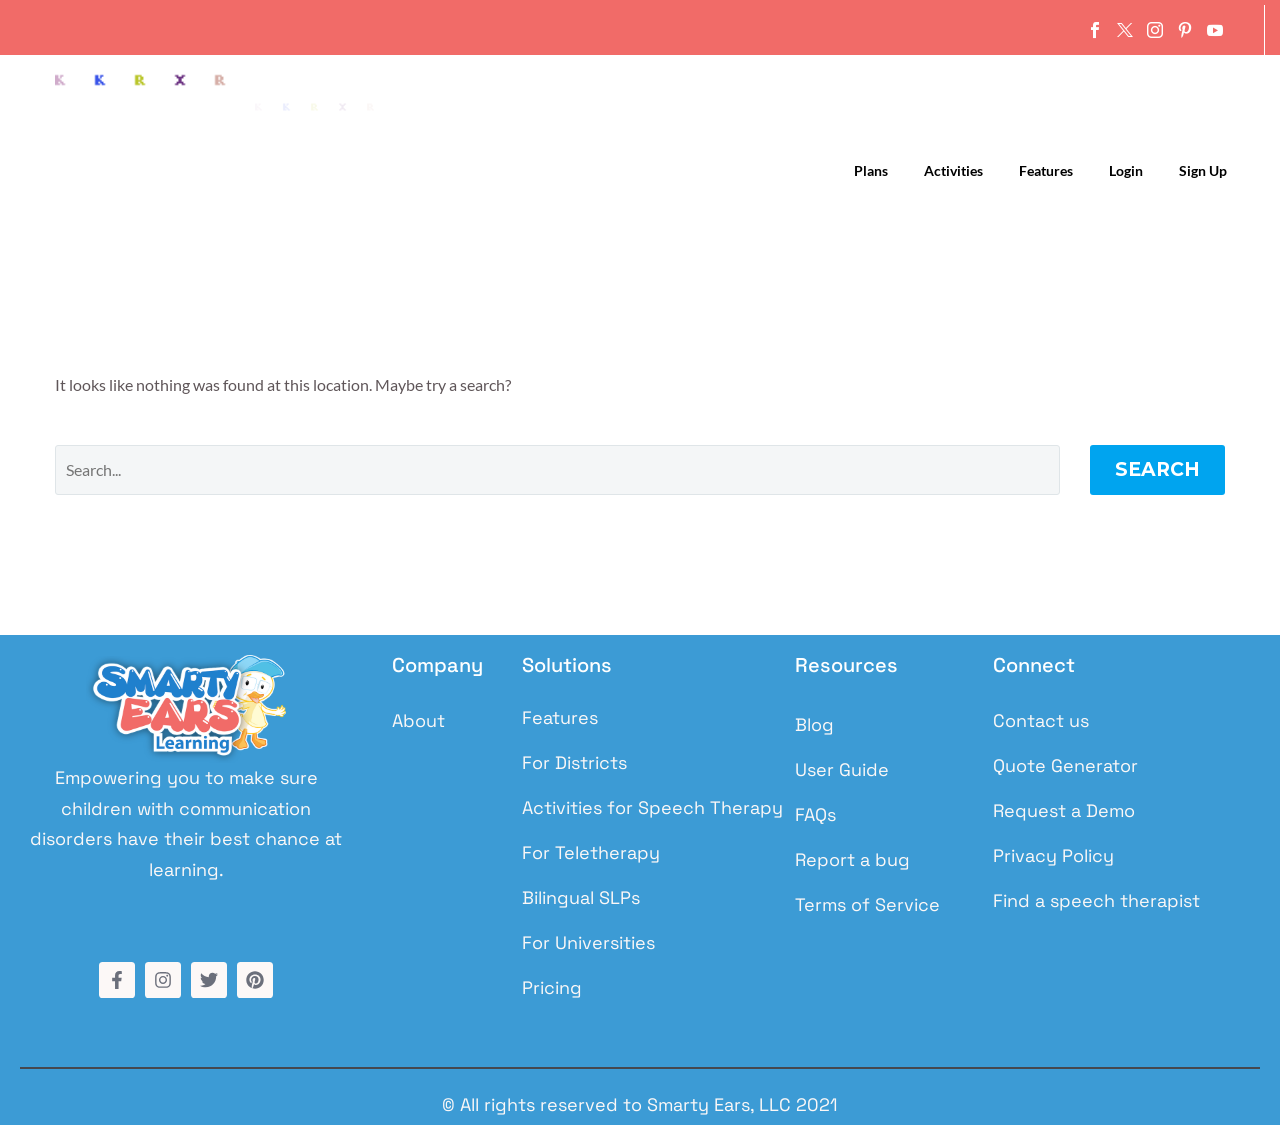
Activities (953, 170)
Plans (871, 170)
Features (1046, 170)
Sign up (1203, 170)
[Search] (557, 470)
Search (1157, 469)
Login (1126, 170)
